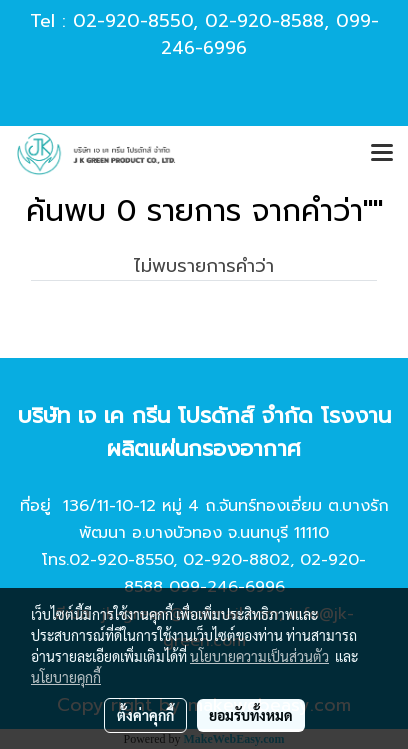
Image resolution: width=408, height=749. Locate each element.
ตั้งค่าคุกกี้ (145, 715)
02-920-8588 (264, 21)
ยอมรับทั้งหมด (251, 715)
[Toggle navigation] (382, 154)
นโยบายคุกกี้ (66, 677)
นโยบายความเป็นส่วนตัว (259, 656)
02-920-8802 (236, 560)
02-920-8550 (133, 21)
